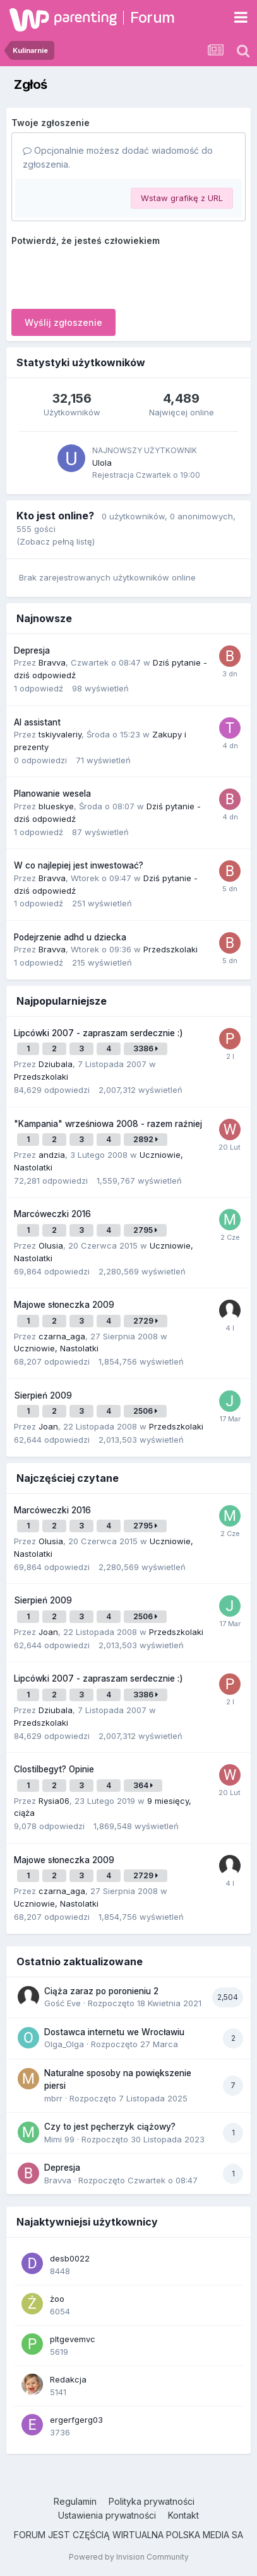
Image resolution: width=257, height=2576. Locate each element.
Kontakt (183, 2515)
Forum (152, 17)
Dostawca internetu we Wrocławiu (114, 2032)
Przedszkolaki (170, 949)
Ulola (102, 463)
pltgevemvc (72, 2339)
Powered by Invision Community (129, 2557)
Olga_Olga (64, 2044)
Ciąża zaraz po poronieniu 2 (101, 1991)
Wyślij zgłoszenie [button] (63, 322)
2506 (145, 1411)
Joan (48, 1426)
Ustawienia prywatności (107, 2515)
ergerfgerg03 (76, 2420)
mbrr (53, 2098)
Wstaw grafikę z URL (182, 198)
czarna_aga (62, 1336)
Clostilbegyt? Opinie (54, 1769)
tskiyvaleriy (60, 734)
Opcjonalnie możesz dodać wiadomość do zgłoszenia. (118, 157)
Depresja (32, 650)
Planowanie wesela (52, 793)
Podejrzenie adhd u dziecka (70, 937)
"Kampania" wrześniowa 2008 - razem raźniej (108, 1124)
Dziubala (56, 1064)
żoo (57, 2299)
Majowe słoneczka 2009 (64, 1305)
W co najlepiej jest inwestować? (78, 865)
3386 (145, 1048)
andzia (52, 1155)
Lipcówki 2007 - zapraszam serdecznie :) (98, 1033)
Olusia (51, 1245)
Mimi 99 (59, 2139)
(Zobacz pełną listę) (55, 541)
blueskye (56, 806)
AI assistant (37, 722)
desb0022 (70, 2258)
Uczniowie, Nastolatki (56, 1348)
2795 (145, 1230)
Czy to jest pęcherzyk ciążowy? (110, 2127)
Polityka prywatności (151, 2501)
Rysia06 (54, 1801)
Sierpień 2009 (43, 1395)
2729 (145, 1321)
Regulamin (75, 2501)
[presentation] (107, 274)
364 (143, 1785)
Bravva (52, 662)
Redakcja (68, 2379)
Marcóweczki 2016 (52, 1214)
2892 (145, 1139)
